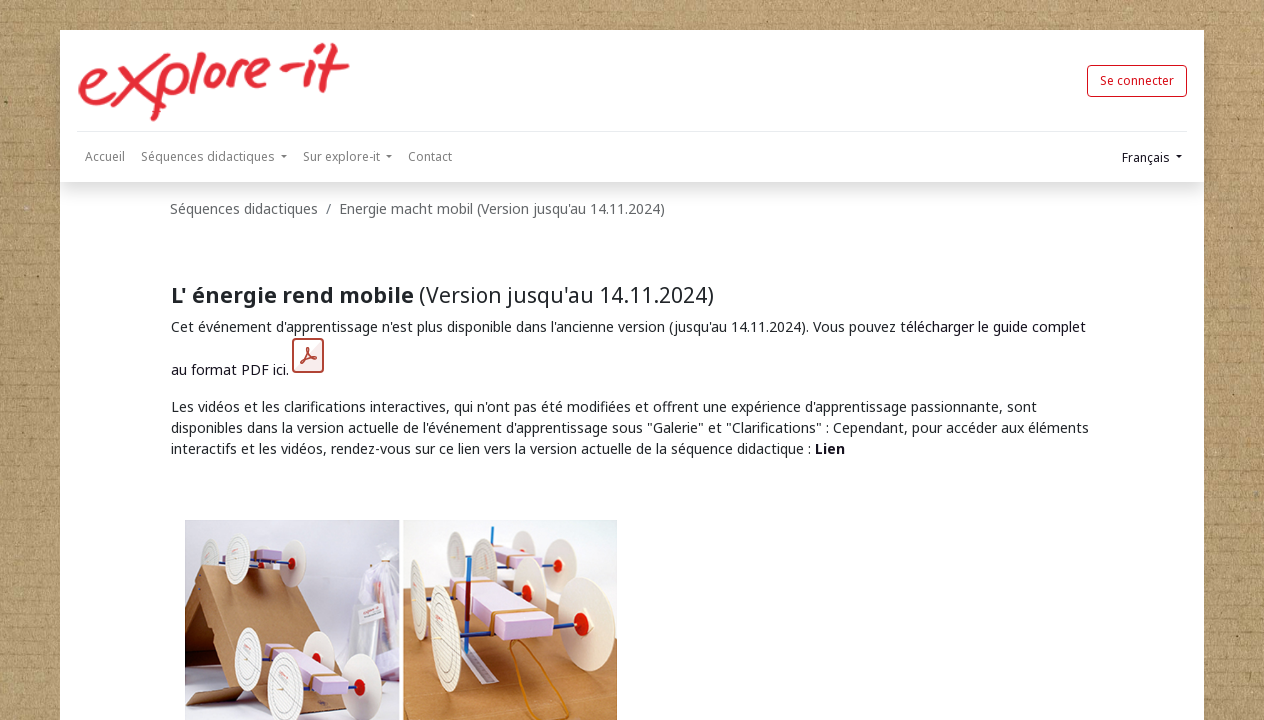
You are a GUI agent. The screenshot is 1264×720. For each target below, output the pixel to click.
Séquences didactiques (244, 208)
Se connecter (1137, 80)
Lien (830, 448)
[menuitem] (105, 157)
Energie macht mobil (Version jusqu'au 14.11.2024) (502, 208)
